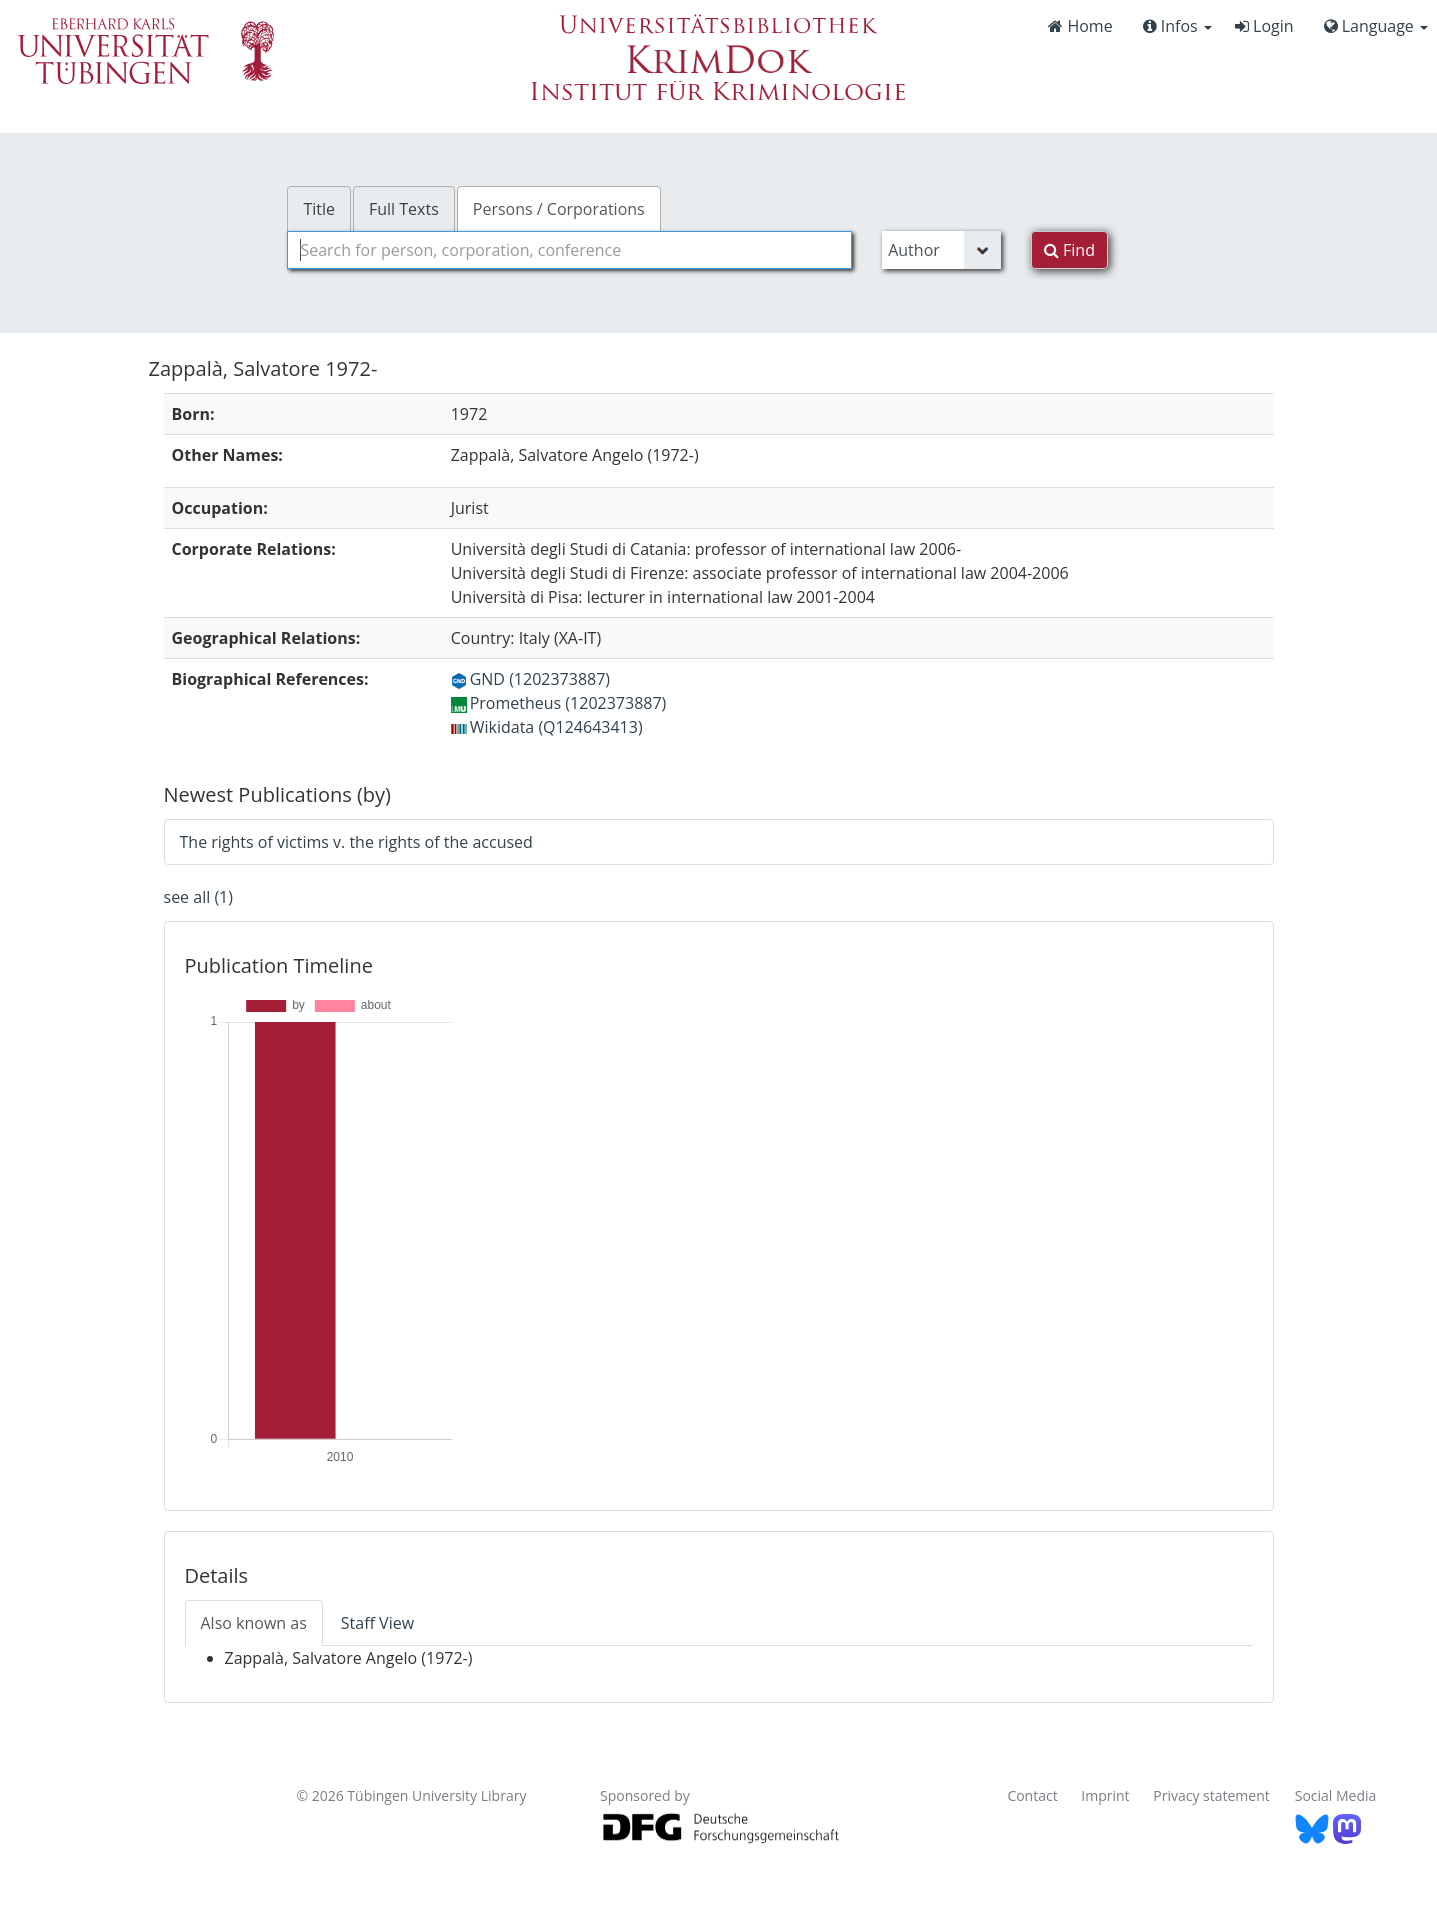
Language (1376, 26)
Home (1080, 26)
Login (1264, 26)
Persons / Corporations (559, 209)
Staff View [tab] (377, 1623)
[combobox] (569, 250)
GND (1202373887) (530, 679)
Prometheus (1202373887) (559, 703)
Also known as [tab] (254, 1623)
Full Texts (404, 209)
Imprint (1105, 1795)
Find (1069, 250)
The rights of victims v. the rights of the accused (356, 842)
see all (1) (198, 897)
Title (319, 209)
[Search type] (941, 250)
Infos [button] (1177, 26)
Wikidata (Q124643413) (547, 727)
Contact (1032, 1795)
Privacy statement (1211, 1795)
